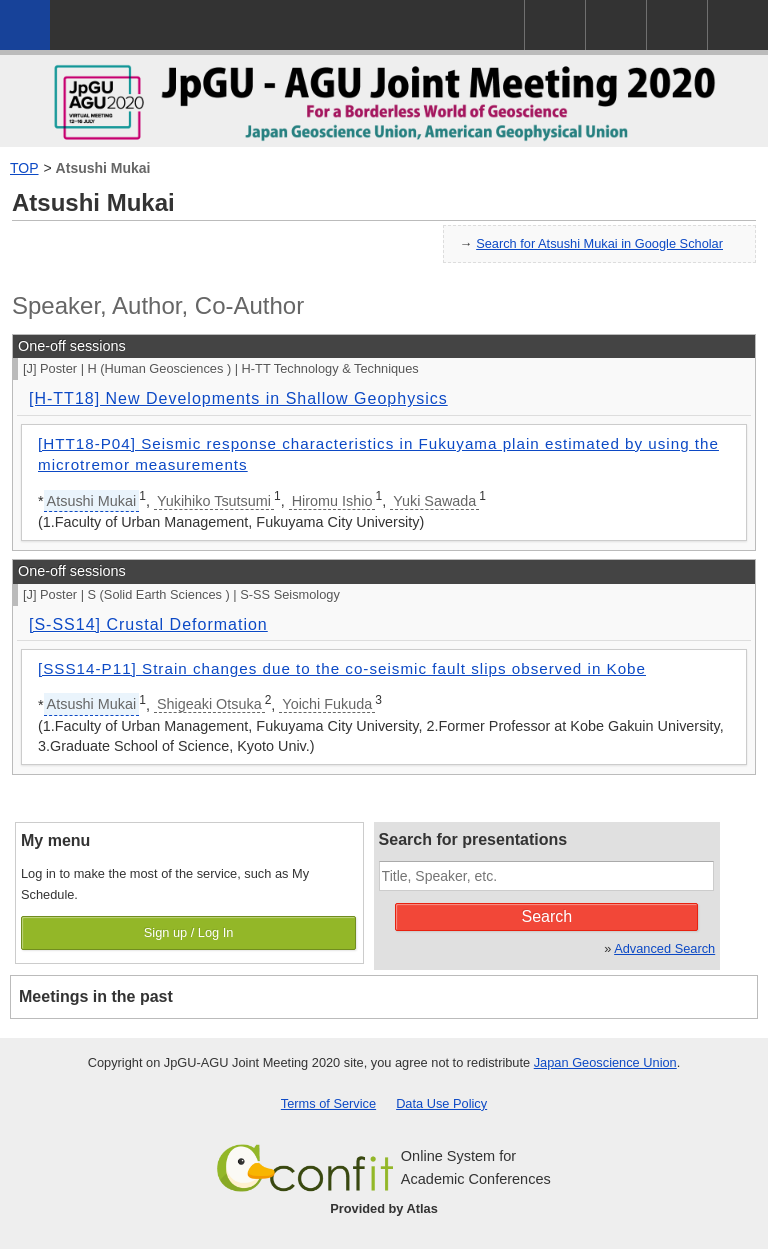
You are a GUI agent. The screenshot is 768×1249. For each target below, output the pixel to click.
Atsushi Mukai (103, 168)
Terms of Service (328, 1103)
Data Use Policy (441, 1103)
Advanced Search (664, 948)
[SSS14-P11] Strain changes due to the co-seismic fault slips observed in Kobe (342, 668)
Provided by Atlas (384, 1208)
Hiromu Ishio (332, 501)
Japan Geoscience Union (605, 1062)
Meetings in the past (96, 996)
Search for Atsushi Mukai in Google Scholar (599, 243)
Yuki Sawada (434, 501)
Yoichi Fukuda (327, 704)
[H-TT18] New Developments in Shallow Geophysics (238, 398)
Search (547, 916)
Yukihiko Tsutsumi (214, 501)
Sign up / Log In (189, 932)
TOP (24, 168)
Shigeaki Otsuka (209, 704)
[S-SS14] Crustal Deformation (148, 624)
